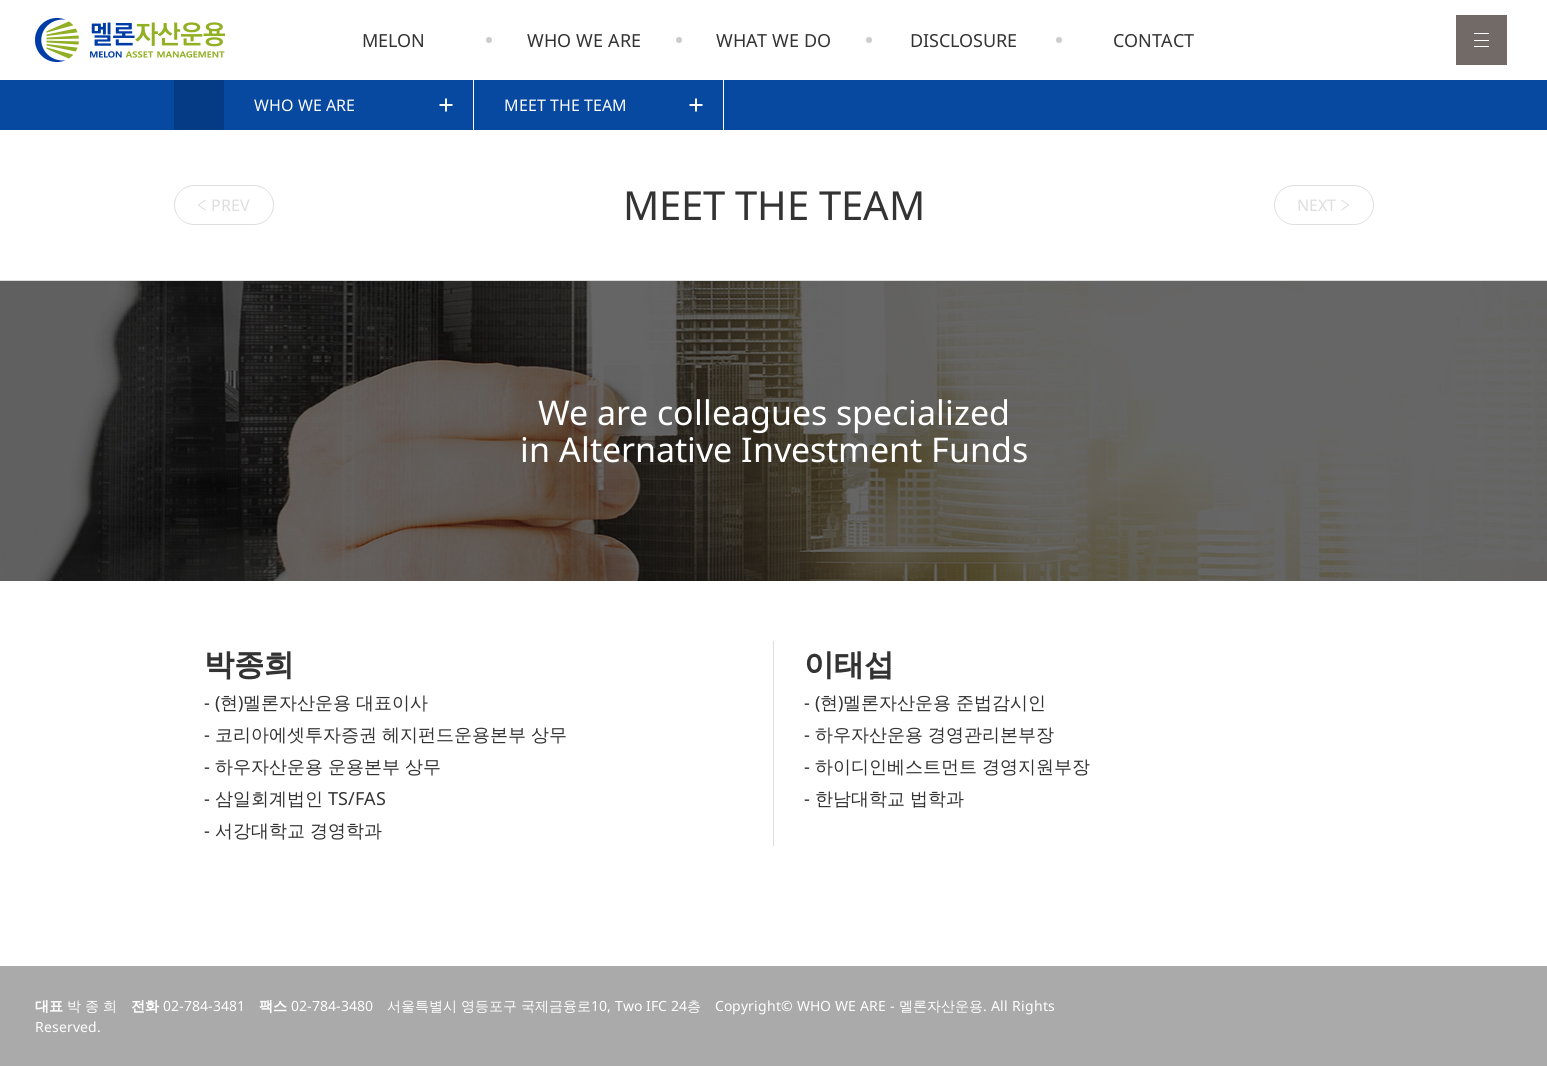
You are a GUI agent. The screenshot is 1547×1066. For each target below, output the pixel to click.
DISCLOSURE (963, 40)
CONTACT (1153, 40)
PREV (223, 204)
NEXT (1323, 204)
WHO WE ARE (584, 40)
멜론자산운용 (130, 40)
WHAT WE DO (773, 40)
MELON (393, 40)
